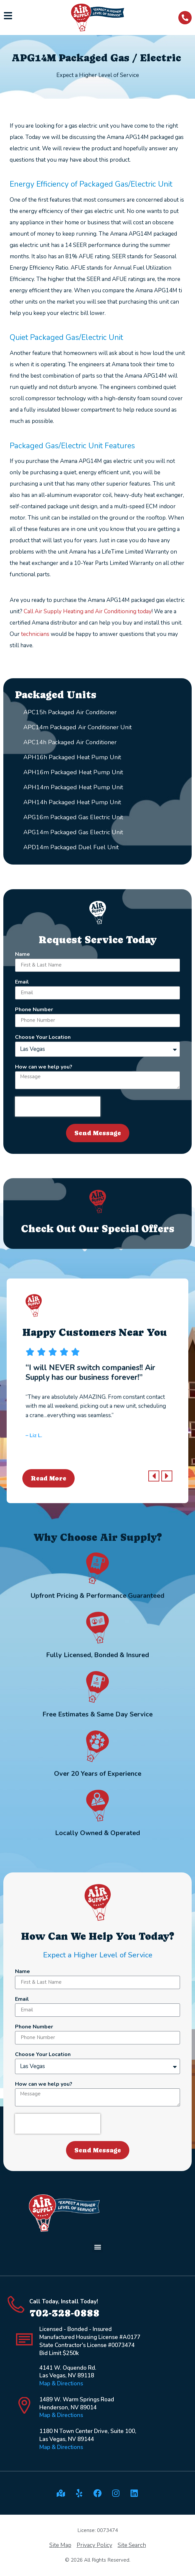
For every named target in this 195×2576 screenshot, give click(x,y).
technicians (35, 634)
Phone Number (34, 1010)
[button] (153, 1475)
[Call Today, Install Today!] (16, 2304)
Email (22, 982)
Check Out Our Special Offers (97, 1229)
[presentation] (57, 1107)
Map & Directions (61, 2383)
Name (22, 955)
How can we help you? (43, 1067)
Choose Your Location (43, 1038)
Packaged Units (55, 695)
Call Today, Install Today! (63, 2301)
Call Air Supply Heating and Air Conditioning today (88, 611)
